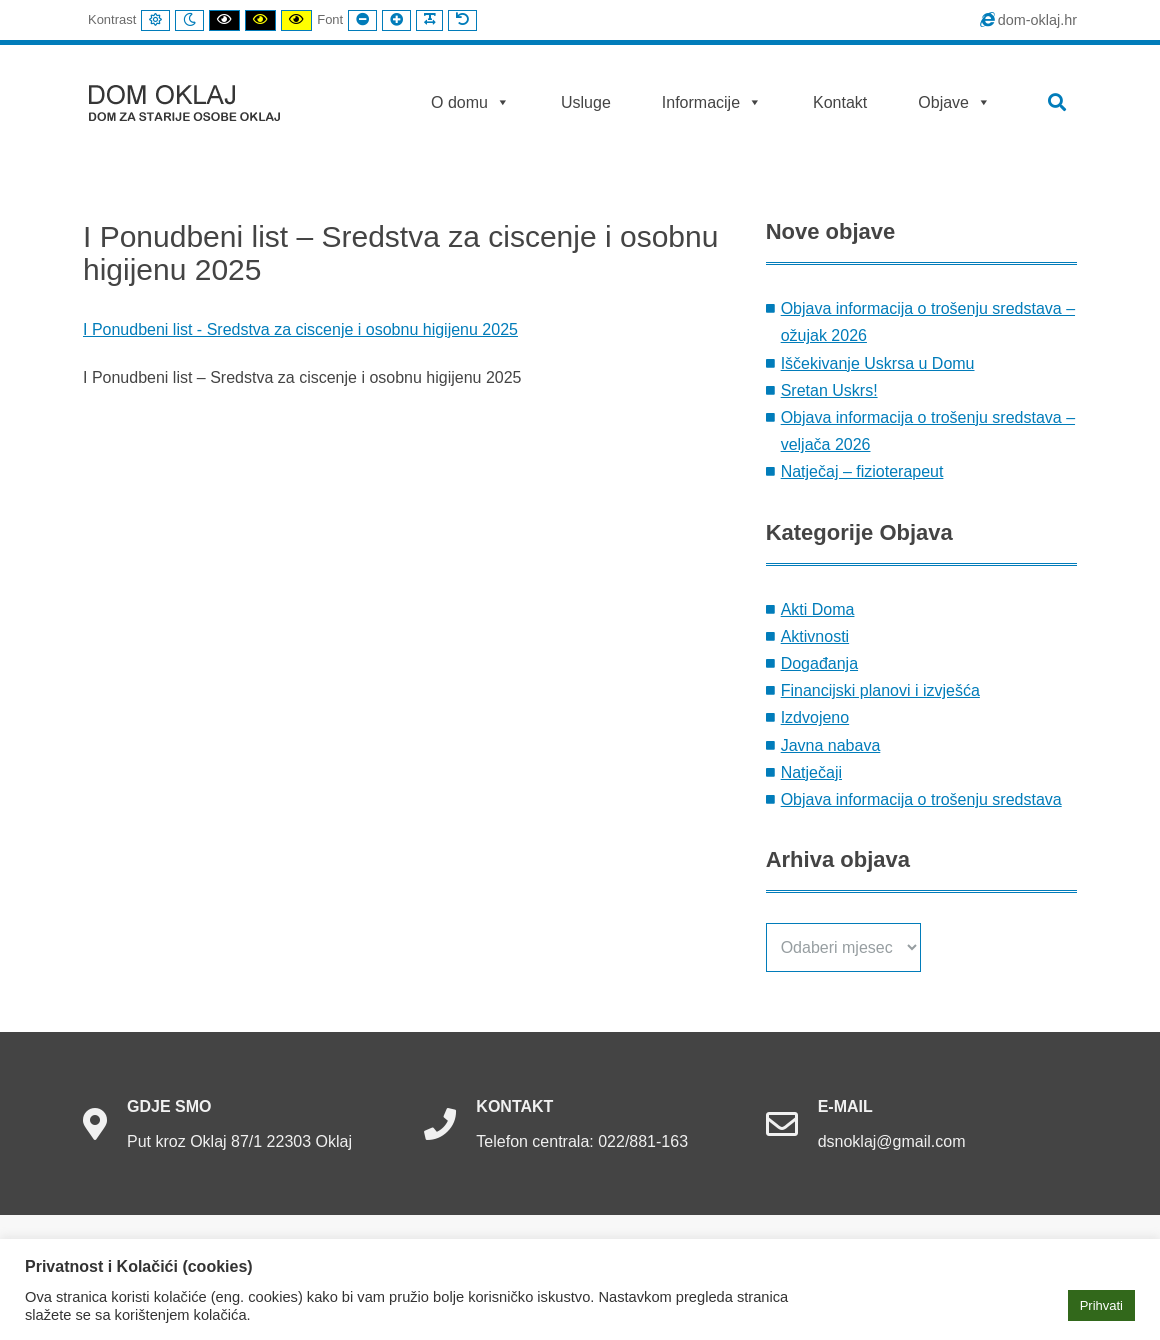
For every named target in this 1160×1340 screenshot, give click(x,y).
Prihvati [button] (1101, 1305)
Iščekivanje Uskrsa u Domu (878, 363)
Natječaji (811, 772)
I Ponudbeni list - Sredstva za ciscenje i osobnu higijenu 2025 (300, 329)
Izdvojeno (815, 717)
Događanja (819, 663)
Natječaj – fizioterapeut (862, 471)
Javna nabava (831, 745)
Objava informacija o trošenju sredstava (921, 799)
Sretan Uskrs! (829, 390)
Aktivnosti (815, 636)
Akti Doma (818, 609)
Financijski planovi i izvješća (880, 690)
